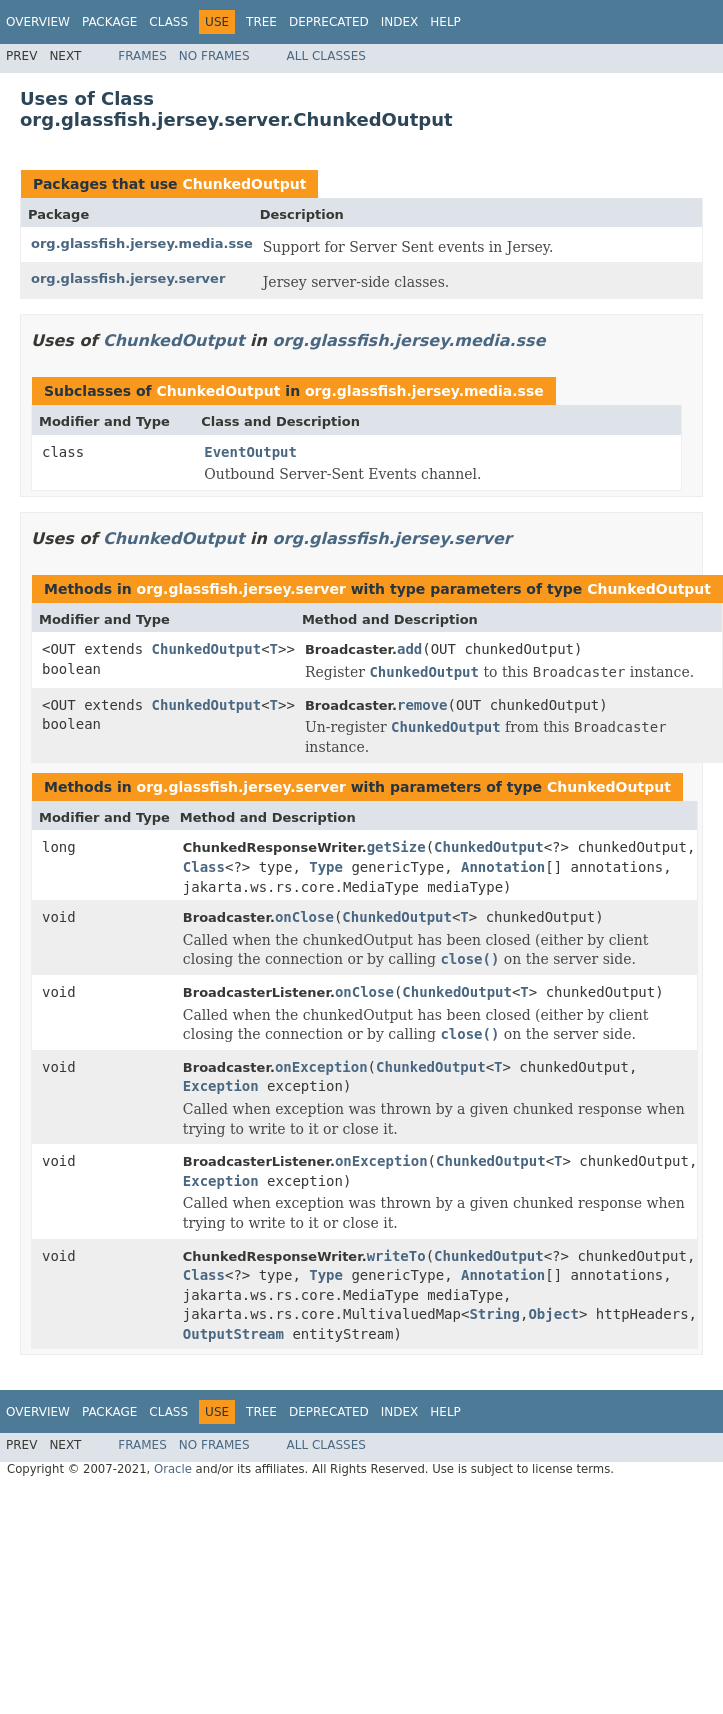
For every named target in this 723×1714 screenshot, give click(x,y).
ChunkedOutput (244, 184)
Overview (38, 22)
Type (326, 867)
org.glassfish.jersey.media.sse (142, 243)
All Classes (326, 56)
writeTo (396, 1256)
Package (109, 22)
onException (321, 1067)
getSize (396, 847)
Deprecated (329, 22)
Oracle (173, 1469)
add (409, 649)
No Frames (214, 56)
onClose (304, 917)
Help (445, 22)
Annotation (503, 867)
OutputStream (233, 1334)
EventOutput (250, 452)
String (494, 1314)
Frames (142, 56)
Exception (221, 1086)
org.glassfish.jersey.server (128, 278)
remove (422, 705)
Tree (261, 22)
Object (553, 1314)
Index (400, 22)
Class (168, 22)
